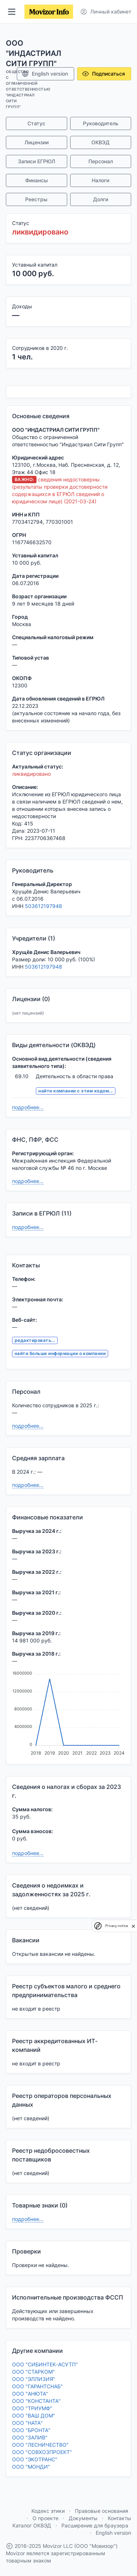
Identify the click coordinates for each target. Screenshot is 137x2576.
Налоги (100, 180)
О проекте (45, 2518)
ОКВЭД (100, 142)
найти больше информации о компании (60, 1353)
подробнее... (27, 1107)
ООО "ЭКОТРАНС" (34, 2459)
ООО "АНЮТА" (30, 2393)
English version (45, 73)
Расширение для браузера (94, 2525)
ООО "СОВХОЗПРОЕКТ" (42, 2452)
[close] (133, 1926)
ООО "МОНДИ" (31, 2467)
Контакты (119, 2518)
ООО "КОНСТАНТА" (36, 2401)
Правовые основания (101, 2511)
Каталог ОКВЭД (31, 2525)
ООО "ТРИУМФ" (32, 2408)
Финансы (36, 180)
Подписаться (103, 73)
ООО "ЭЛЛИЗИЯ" (33, 2379)
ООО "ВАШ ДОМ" (33, 2415)
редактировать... (35, 1340)
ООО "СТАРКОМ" (33, 2372)
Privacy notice (116, 1926)
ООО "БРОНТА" (31, 2430)
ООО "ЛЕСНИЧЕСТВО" (40, 2445)
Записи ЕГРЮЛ (36, 161)
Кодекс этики (48, 2511)
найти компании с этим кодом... (75, 1091)
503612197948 (43, 906)
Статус (36, 123)
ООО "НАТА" (27, 2423)
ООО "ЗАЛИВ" (29, 2437)
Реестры (36, 199)
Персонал (100, 161)
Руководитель (100, 123)
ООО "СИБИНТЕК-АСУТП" (45, 2364)
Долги (100, 199)
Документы (83, 2518)
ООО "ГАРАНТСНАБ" (37, 2386)
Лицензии (36, 142)
